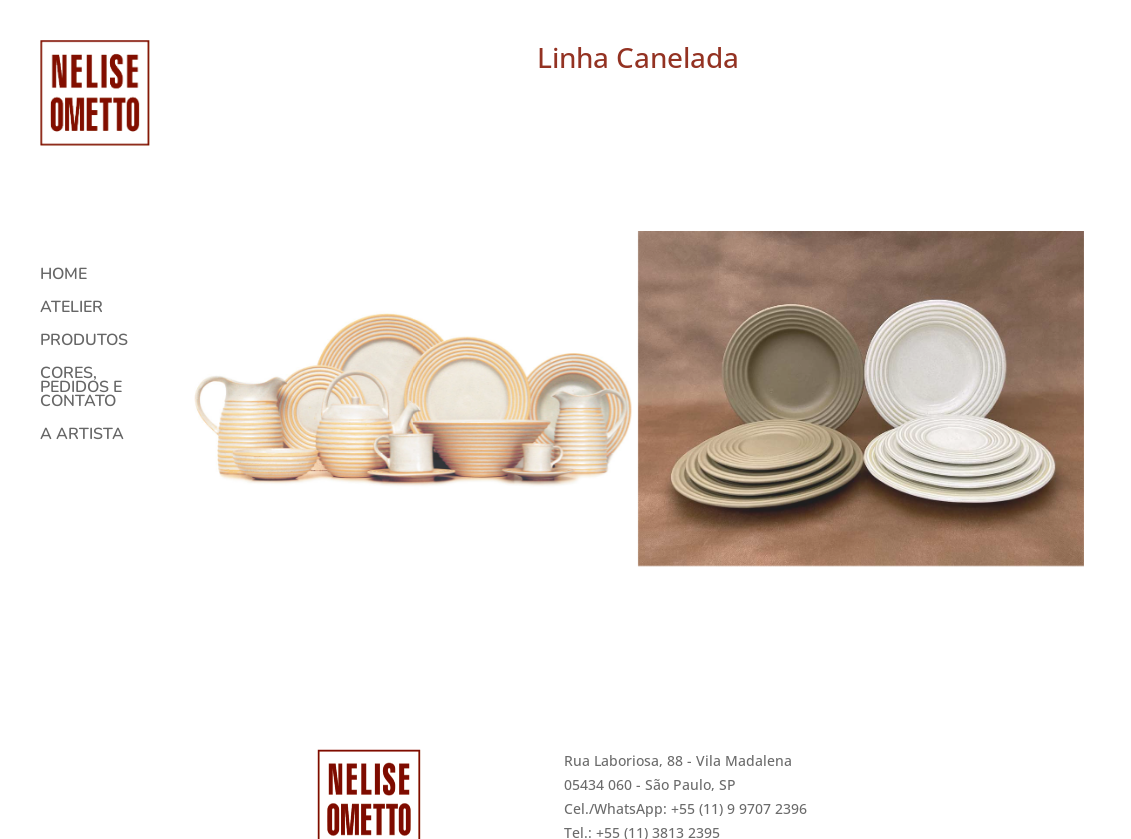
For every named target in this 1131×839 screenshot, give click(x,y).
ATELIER (71, 298)
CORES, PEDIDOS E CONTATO (81, 378)
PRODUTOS (84, 331)
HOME (63, 265)
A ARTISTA (82, 425)
